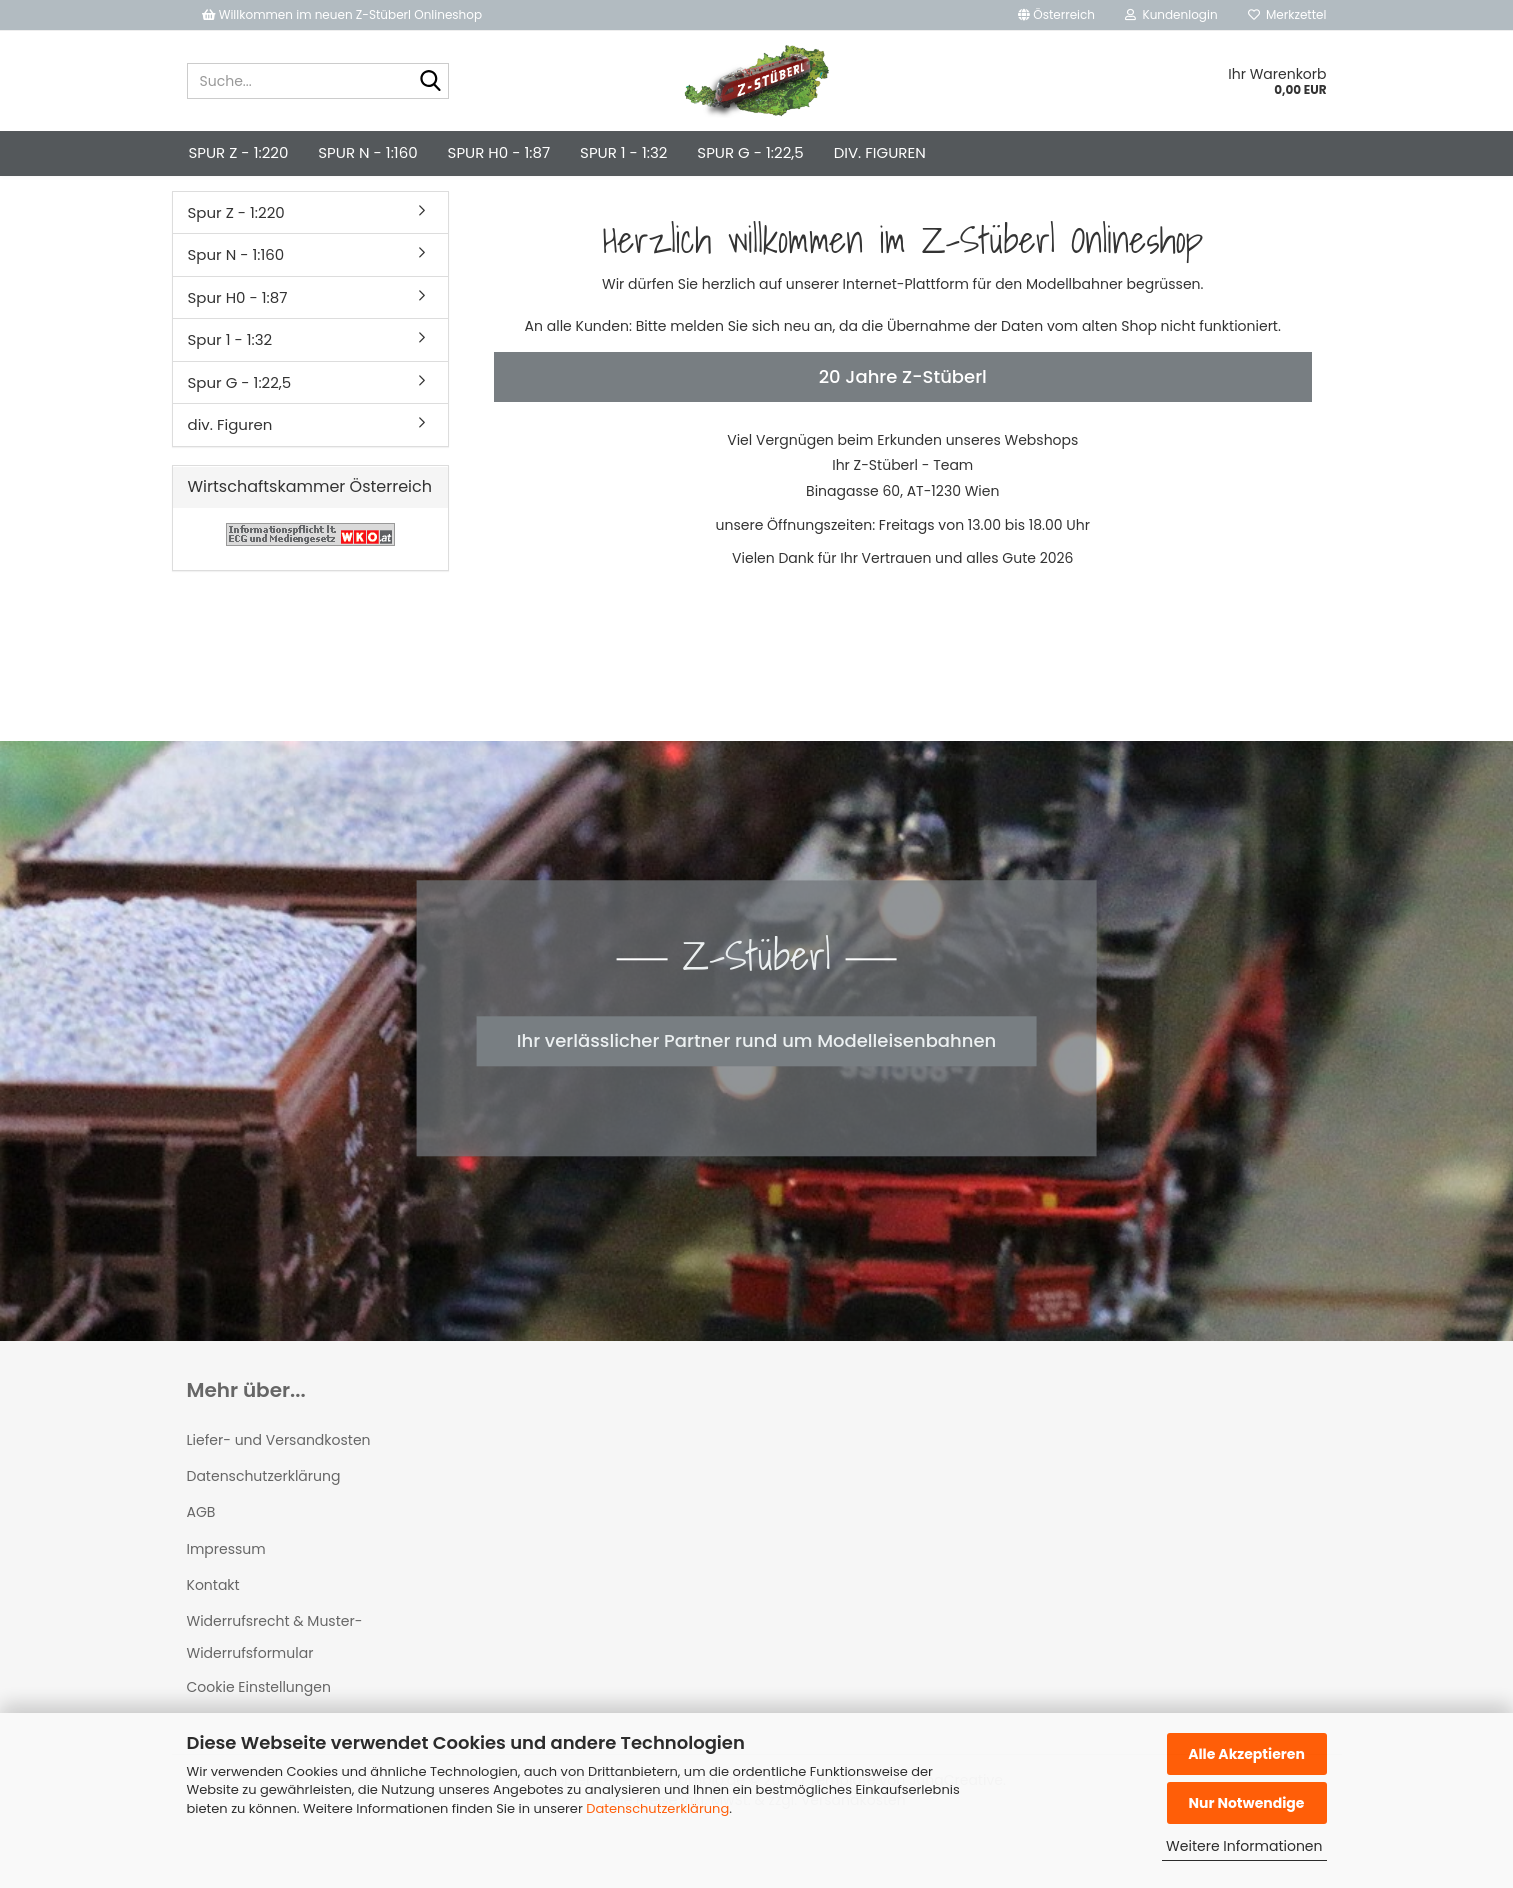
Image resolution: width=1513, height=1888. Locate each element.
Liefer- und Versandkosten (279, 1474)
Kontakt (213, 1619)
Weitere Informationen (1244, 1846)
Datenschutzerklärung (657, 1808)
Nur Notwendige (1246, 1803)
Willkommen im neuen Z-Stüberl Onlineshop (344, 14)
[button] (1056, 15)
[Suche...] (430, 82)
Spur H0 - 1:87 (499, 152)
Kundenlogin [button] (1171, 14)
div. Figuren (880, 152)
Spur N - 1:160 (367, 152)
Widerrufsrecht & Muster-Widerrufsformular (275, 1671)
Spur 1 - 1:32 (623, 152)
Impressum (226, 1583)
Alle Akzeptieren (1246, 1754)
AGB (201, 1546)
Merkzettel (1287, 14)
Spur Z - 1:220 (239, 152)
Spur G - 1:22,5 (750, 152)
